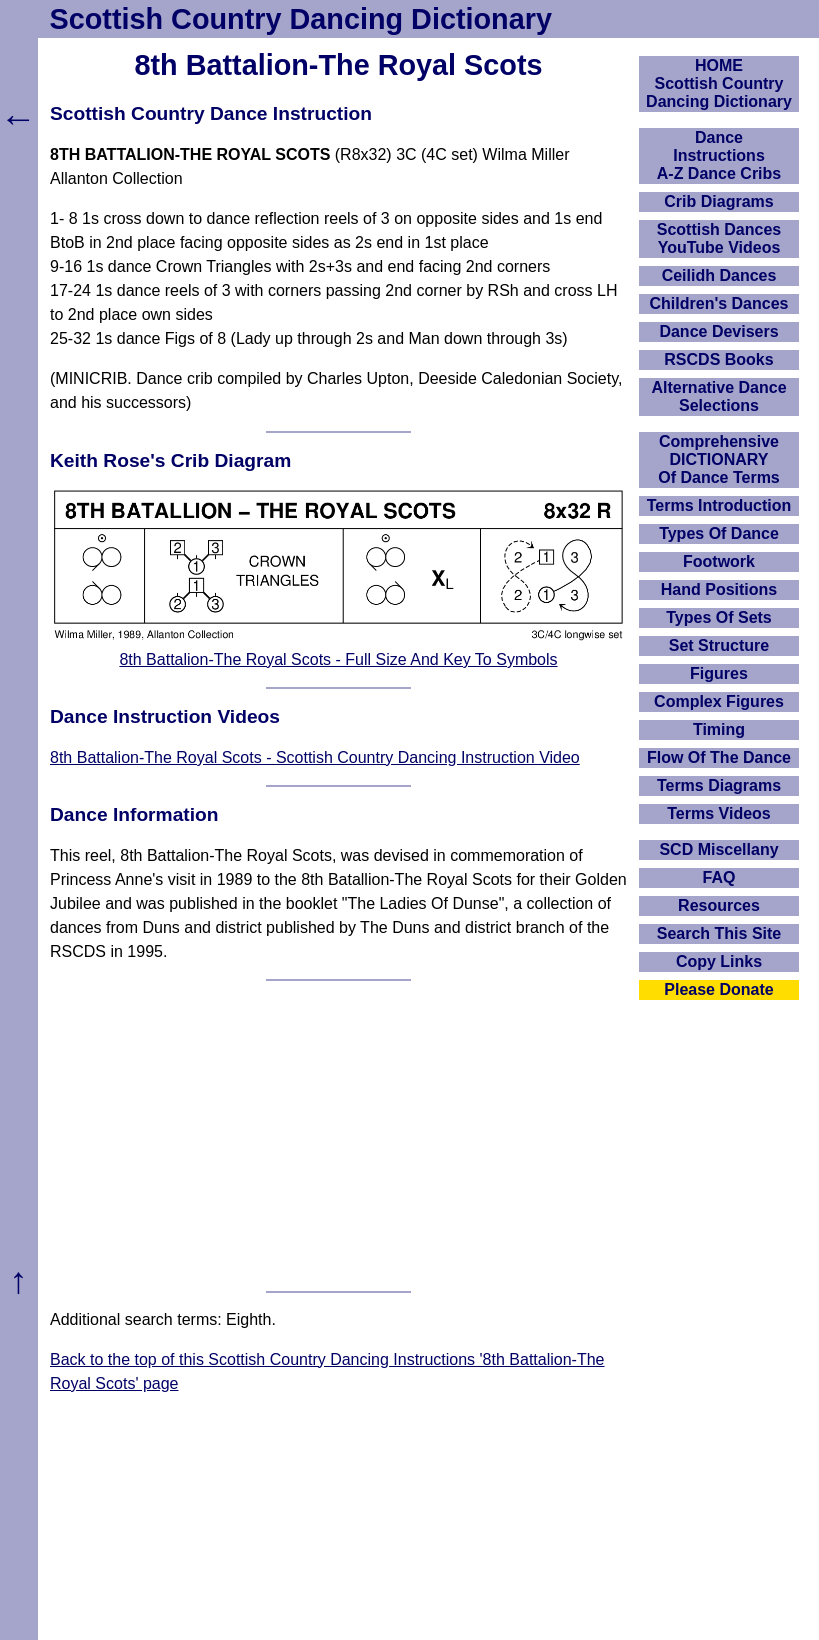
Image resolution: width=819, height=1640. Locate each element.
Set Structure (719, 645)
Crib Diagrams (718, 201)
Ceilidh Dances (719, 275)
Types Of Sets (719, 617)
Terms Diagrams (719, 785)
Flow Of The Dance (719, 757)
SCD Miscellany (718, 849)
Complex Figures (719, 701)
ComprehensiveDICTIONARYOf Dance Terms (719, 459)
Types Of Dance (719, 533)
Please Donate (718, 989)
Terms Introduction (719, 505)
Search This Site (719, 933)
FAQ (719, 877)
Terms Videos (718, 813)
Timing (719, 729)
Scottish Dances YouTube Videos (719, 238)
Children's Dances (719, 303)
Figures (719, 673)
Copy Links (719, 961)
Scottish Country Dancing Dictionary (301, 19)
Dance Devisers (718, 331)
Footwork (719, 561)
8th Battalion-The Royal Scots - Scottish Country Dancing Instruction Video (315, 757)
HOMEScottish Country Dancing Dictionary (719, 83)
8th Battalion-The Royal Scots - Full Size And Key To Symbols (338, 659)
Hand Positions (719, 589)
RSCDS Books (718, 359)
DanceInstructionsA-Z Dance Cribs (719, 155)
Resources (719, 905)
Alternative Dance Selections (718, 396)
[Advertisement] (338, 1136)
